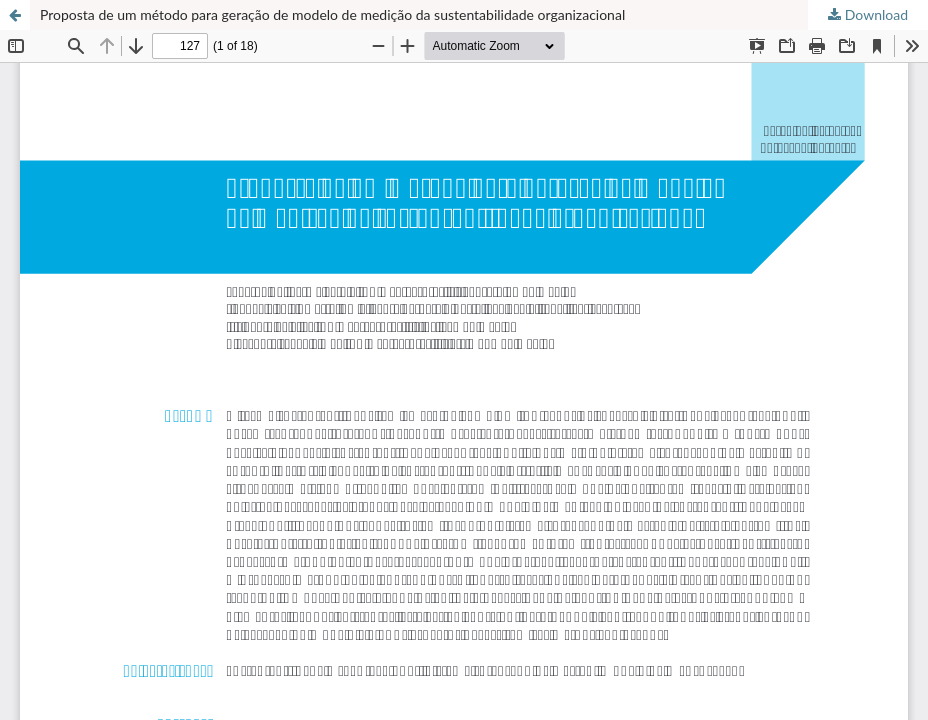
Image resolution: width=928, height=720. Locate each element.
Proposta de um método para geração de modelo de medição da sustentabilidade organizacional (332, 14)
